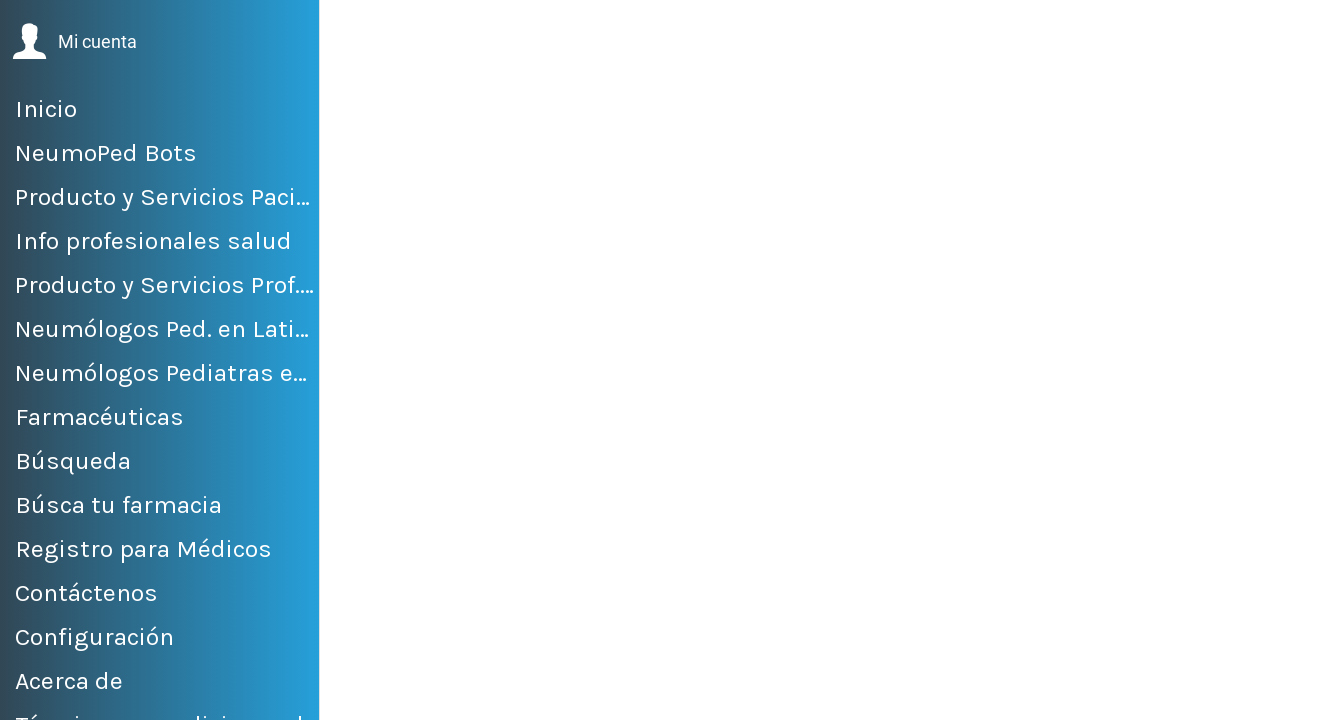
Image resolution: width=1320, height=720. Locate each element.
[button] (74, 42)
